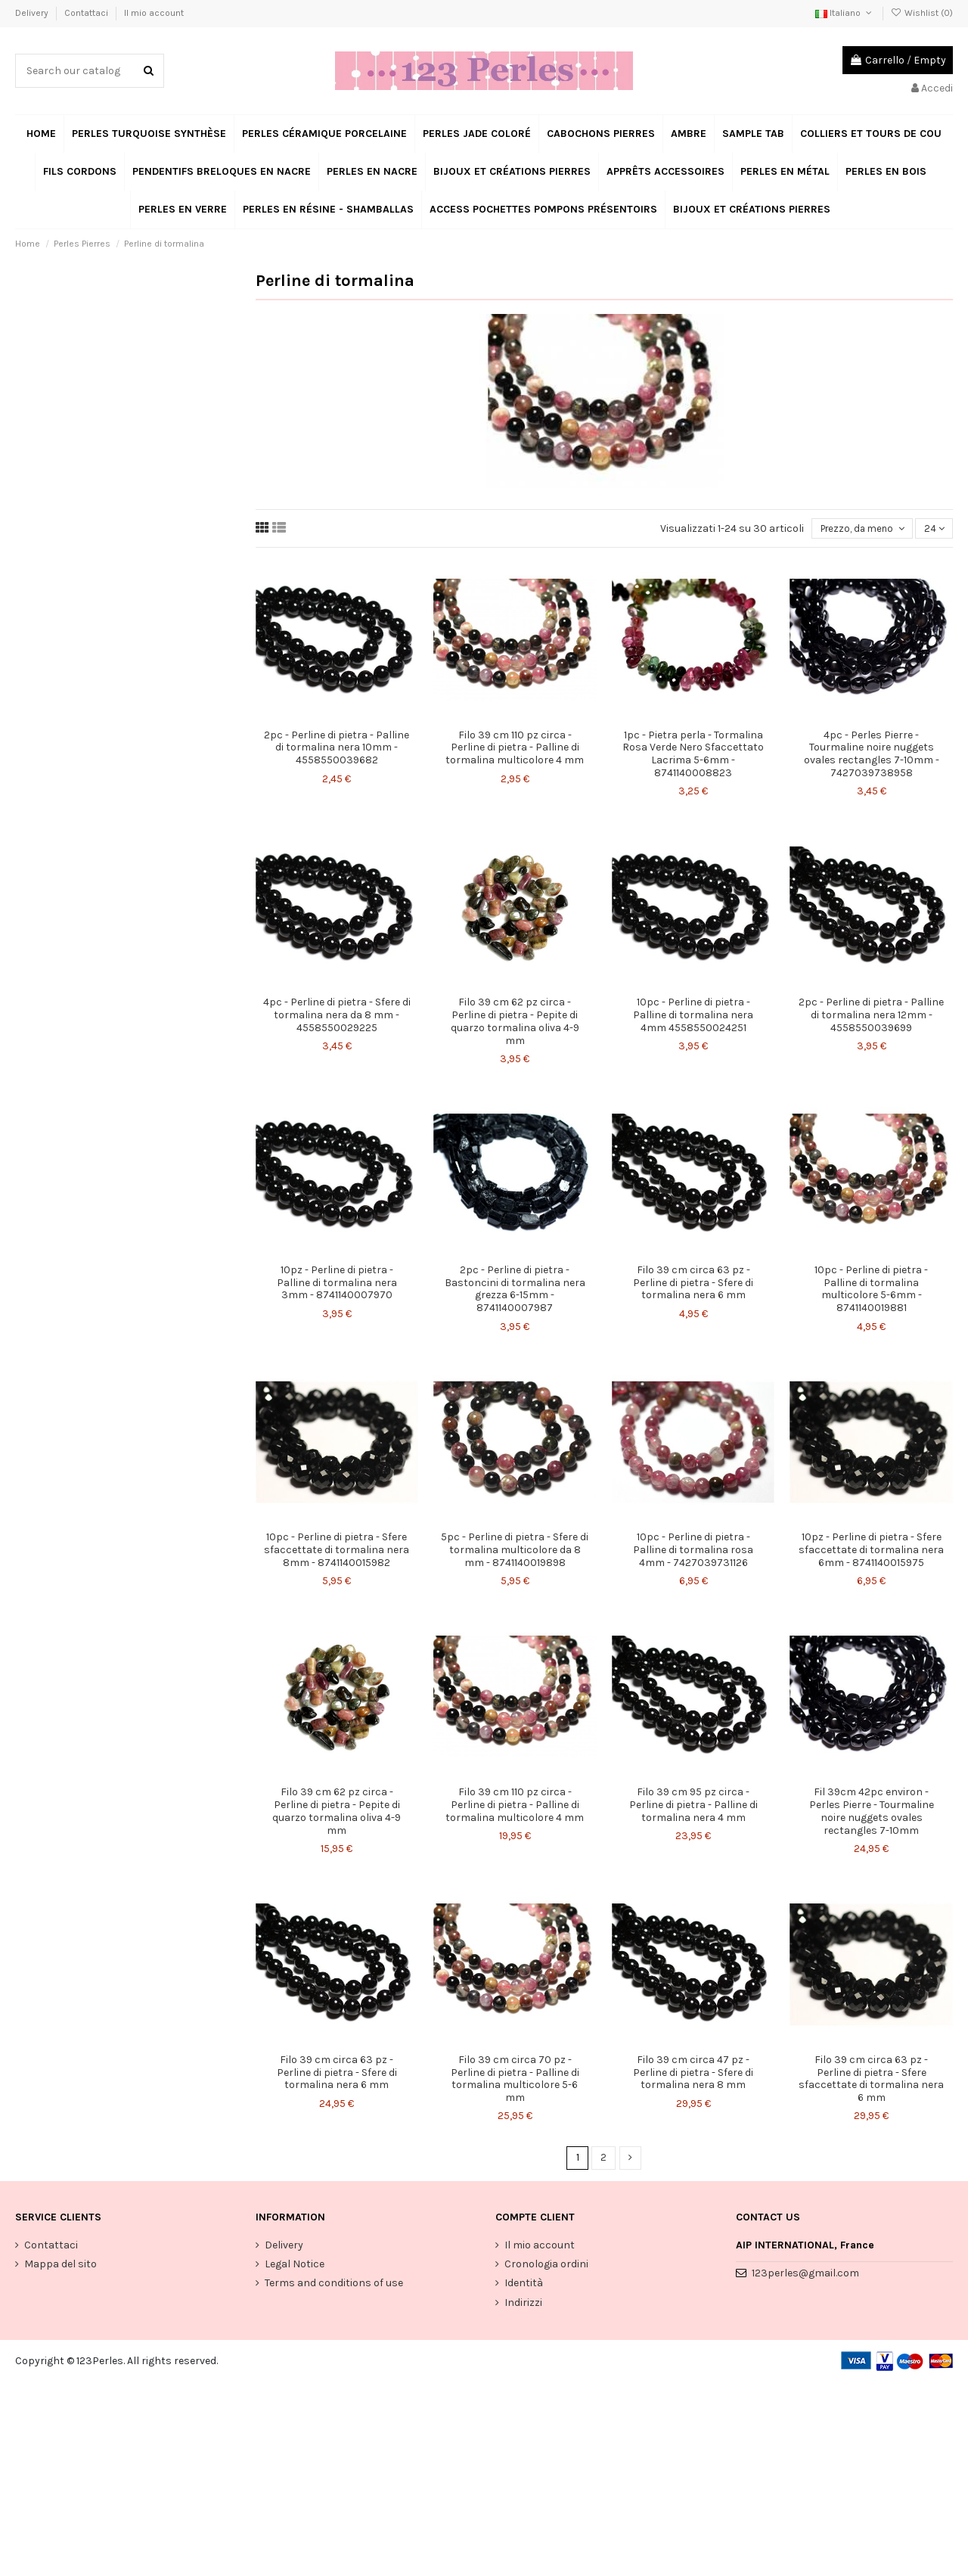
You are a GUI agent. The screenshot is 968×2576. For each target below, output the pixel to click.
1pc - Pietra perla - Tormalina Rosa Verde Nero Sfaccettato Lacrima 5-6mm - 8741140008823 (693, 754)
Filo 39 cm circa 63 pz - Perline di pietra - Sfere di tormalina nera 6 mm (693, 1284)
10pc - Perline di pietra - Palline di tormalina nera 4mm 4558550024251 (693, 1016)
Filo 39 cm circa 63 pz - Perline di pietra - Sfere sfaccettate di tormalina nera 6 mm (871, 2080)
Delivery (33, 13)
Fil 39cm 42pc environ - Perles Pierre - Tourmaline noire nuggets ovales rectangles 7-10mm (871, 1812)
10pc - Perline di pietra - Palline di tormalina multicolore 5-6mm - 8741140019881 (871, 1290)
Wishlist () (922, 13)
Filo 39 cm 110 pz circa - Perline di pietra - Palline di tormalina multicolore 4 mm (514, 748)
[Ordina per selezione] (859, 529)
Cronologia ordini (546, 2267)
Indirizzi (523, 2304)
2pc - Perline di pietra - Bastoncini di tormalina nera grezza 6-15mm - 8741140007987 (515, 1290)
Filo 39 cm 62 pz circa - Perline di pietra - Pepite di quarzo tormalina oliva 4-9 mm (515, 1022)
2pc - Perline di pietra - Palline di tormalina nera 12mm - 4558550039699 (871, 1016)
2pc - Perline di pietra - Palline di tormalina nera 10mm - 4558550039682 (336, 748)
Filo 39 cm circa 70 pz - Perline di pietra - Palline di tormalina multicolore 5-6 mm (515, 2080)
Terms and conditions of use (334, 2285)
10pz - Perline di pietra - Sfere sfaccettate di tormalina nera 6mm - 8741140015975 (871, 1551)
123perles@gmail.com (805, 2275)
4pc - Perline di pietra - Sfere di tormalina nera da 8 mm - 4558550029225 (337, 1016)
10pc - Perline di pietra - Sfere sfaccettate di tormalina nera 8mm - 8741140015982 (336, 1551)
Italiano (844, 13)
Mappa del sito (60, 2267)
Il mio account (154, 13)
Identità (523, 2285)
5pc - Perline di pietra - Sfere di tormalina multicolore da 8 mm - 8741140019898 (514, 1551)
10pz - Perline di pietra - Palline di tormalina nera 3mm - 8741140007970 (337, 1284)
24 (933, 529)
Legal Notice (294, 2267)
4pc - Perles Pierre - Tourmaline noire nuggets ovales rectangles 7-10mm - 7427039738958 (871, 754)
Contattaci (87, 13)
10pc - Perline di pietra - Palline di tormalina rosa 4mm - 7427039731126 (693, 1551)
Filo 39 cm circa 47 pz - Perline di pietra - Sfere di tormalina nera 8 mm (693, 2074)
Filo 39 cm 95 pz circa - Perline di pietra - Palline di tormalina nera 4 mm (693, 1806)
